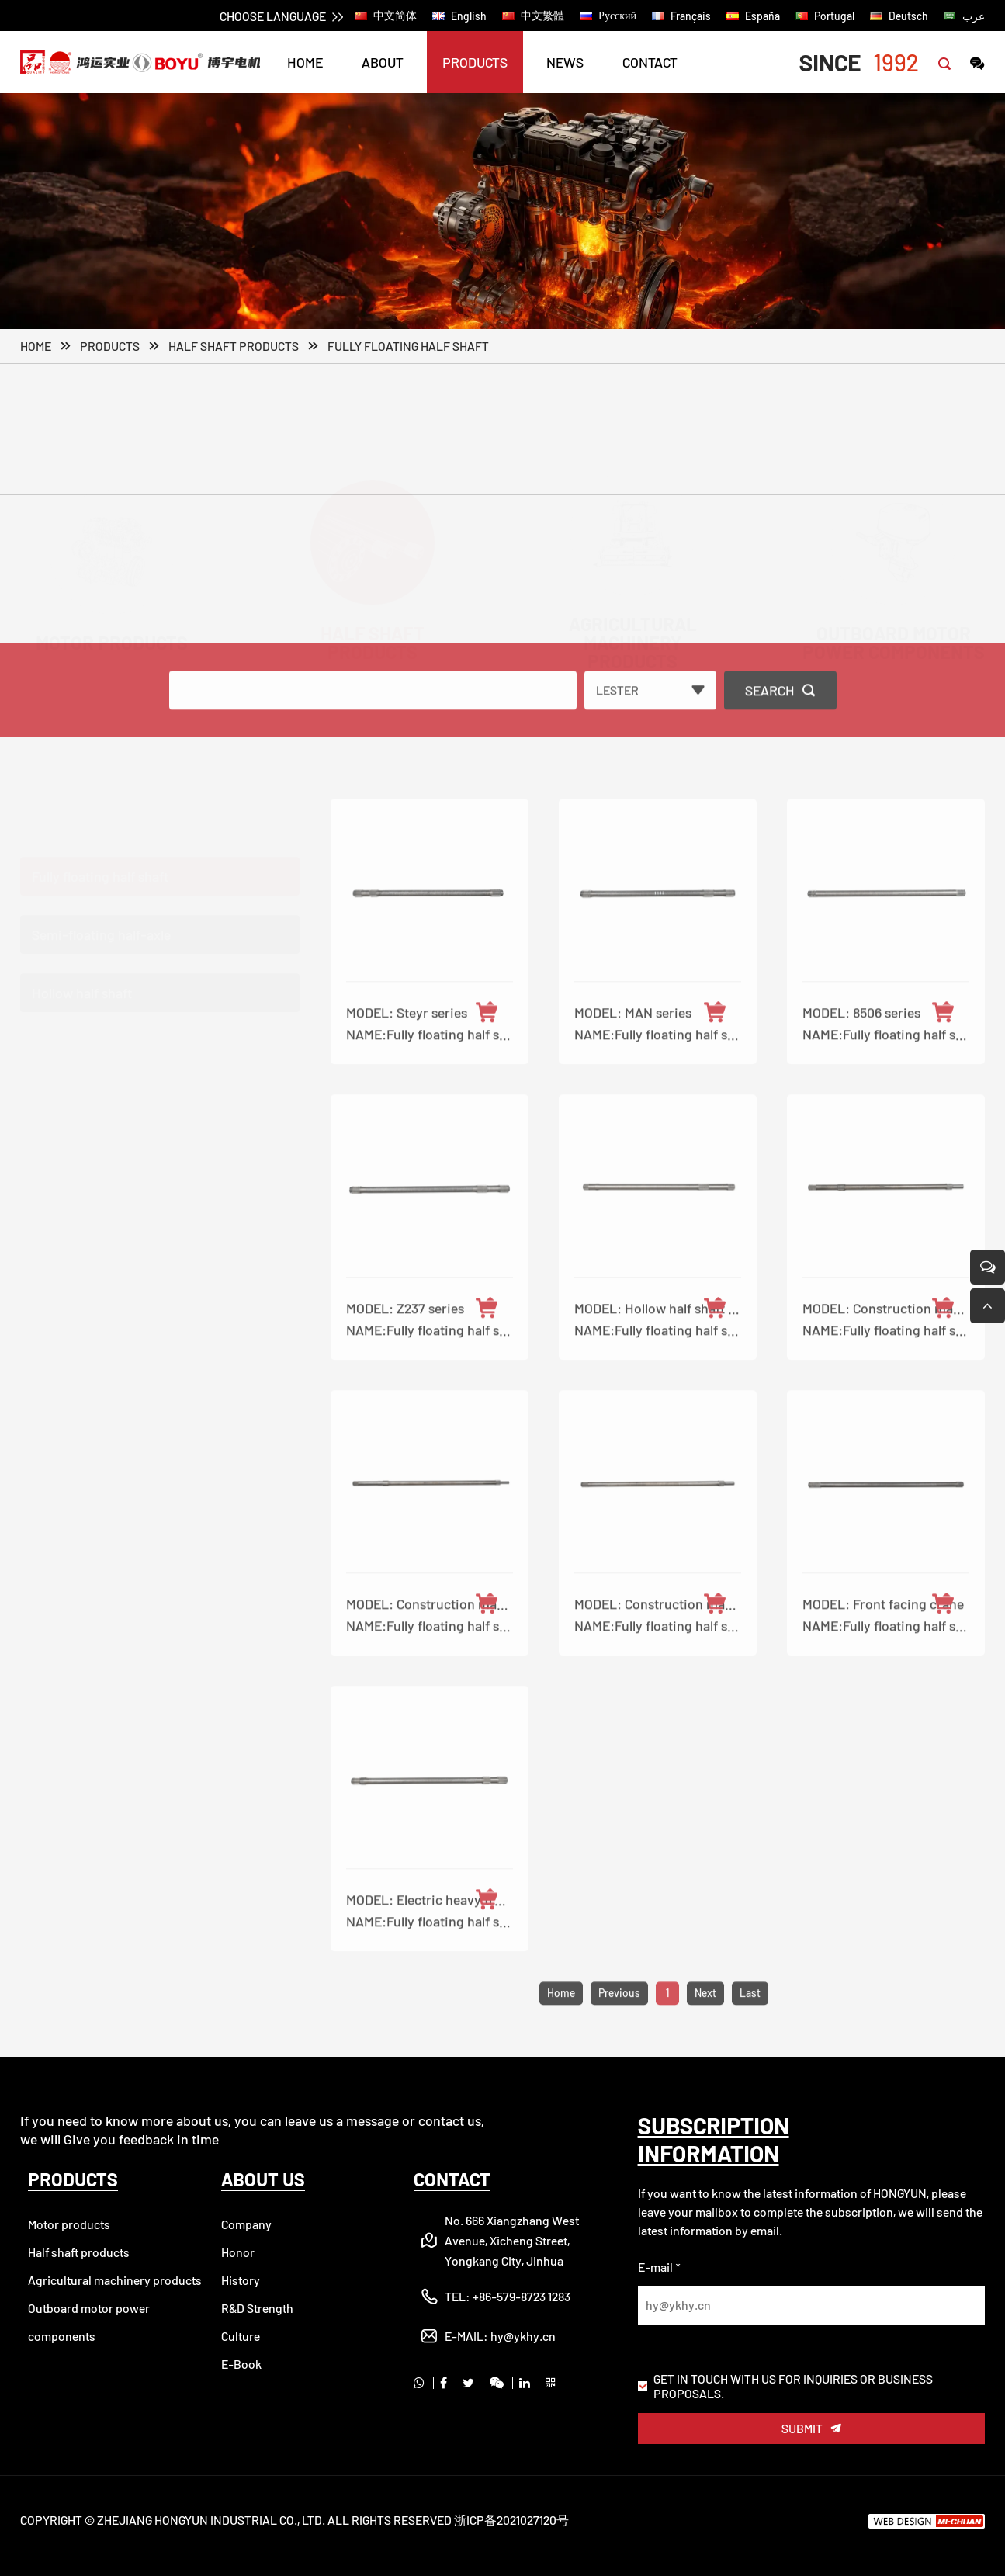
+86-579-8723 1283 (521, 2296)
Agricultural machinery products (115, 2280)
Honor (238, 2252)
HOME (305, 62)
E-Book (241, 2363)
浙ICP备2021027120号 (511, 2519)
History (240, 2280)
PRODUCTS (475, 62)
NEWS (565, 62)
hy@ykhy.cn (523, 2335)
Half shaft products (233, 347)
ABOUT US (263, 2179)
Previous (619, 2029)
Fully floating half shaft (408, 347)
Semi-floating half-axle (101, 912)
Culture (240, 2335)
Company (246, 2224)
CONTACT (650, 62)
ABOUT (383, 62)
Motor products (69, 2224)
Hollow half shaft (82, 970)
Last (750, 2029)
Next (705, 2029)
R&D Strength (257, 2307)
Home (35, 347)
